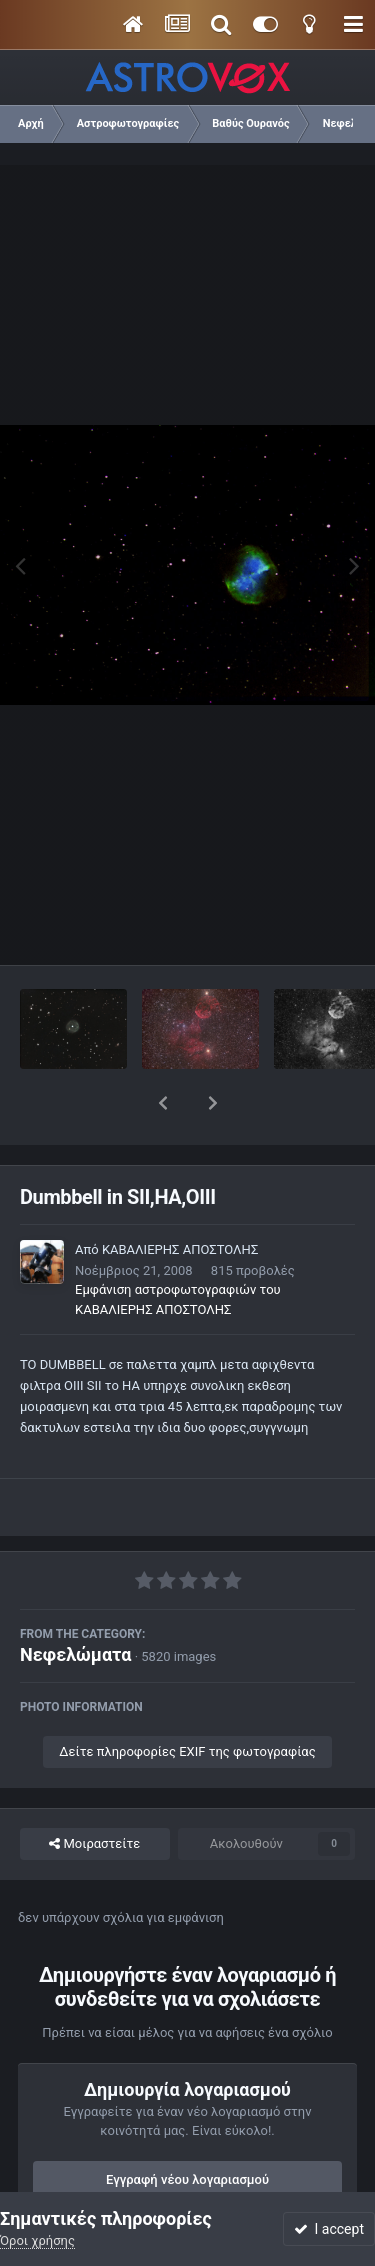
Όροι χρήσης (37, 2240)
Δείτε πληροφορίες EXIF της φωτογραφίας (187, 1699)
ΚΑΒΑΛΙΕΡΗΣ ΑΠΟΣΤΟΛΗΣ (180, 1197)
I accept (329, 2229)
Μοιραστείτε (94, 1792)
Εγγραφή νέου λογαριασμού (187, 2127)
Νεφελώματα (75, 1602)
